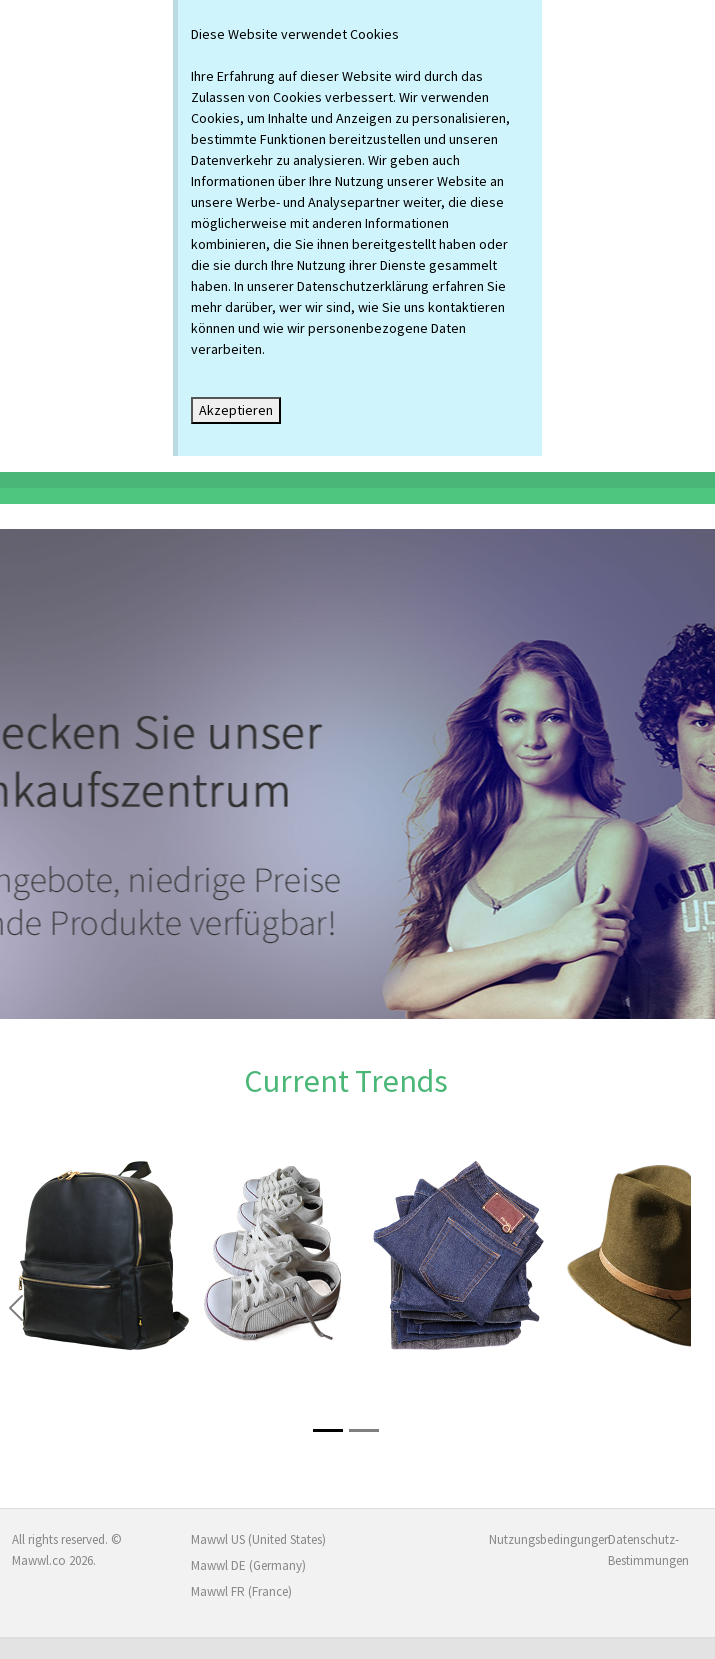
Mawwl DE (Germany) (248, 1565)
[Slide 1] (328, 1430)
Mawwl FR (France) (241, 1591)
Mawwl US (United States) (258, 1539)
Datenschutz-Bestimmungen (648, 1550)
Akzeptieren (236, 410)
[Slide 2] (364, 1430)
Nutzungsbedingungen (536, 1539)
